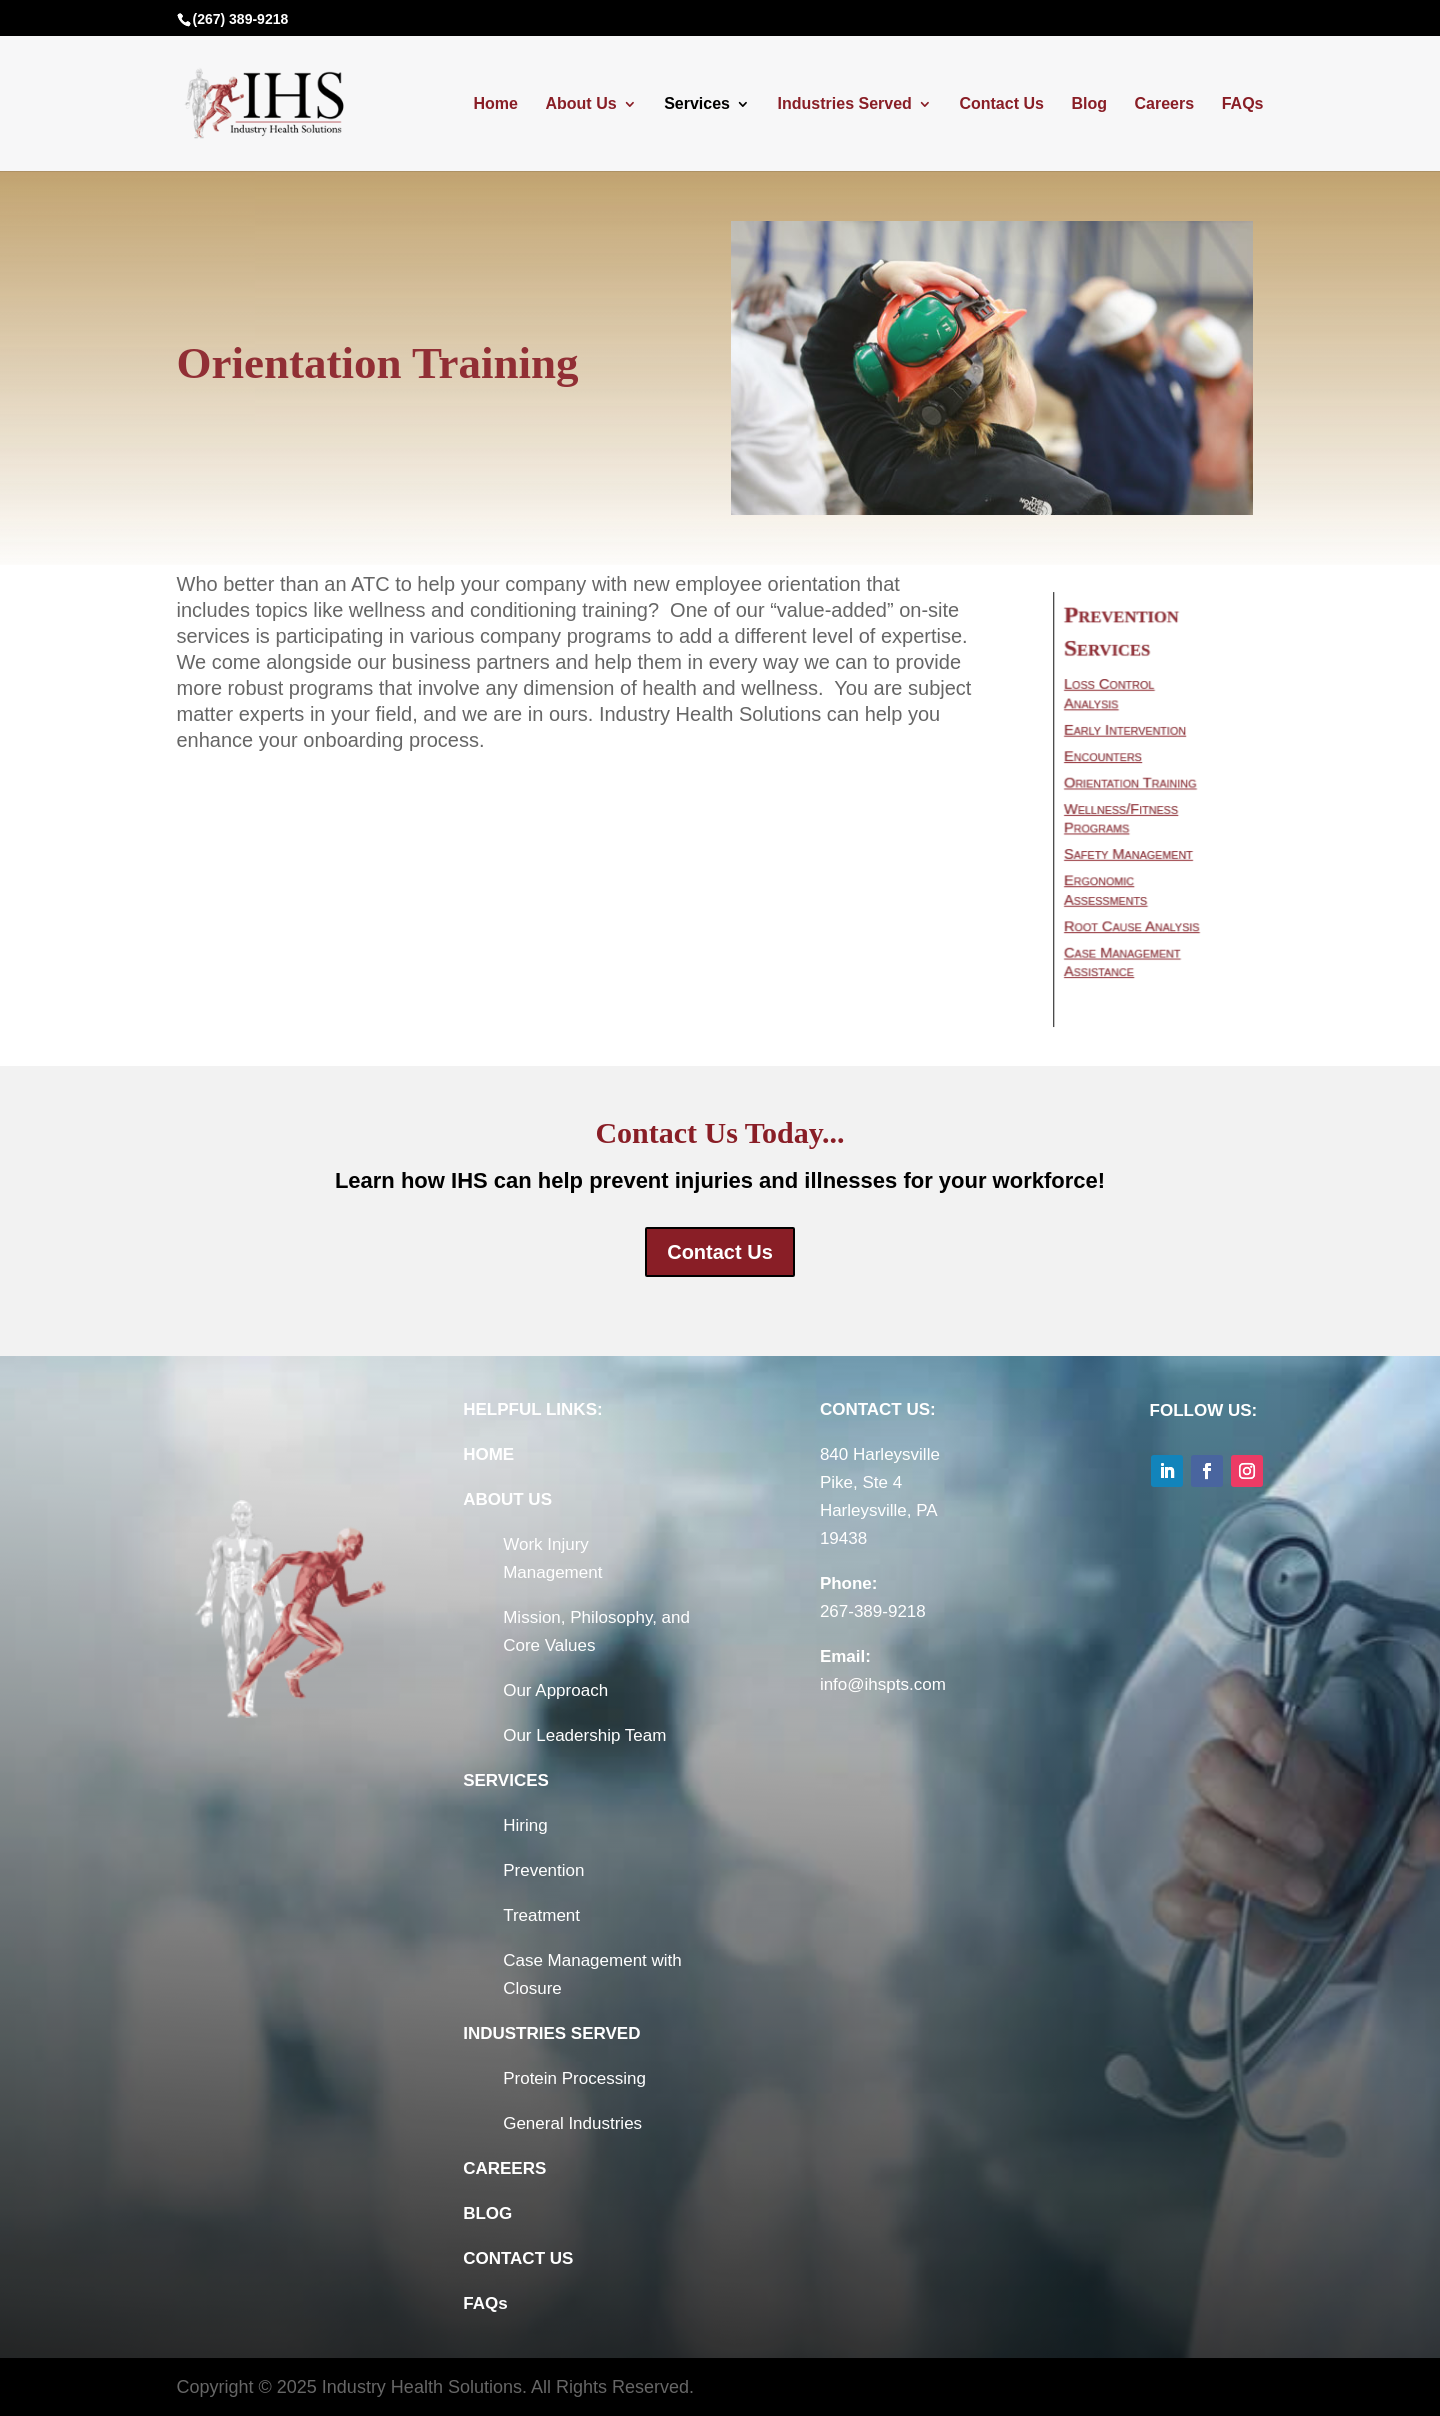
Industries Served (845, 104)
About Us (580, 104)
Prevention (543, 1870)
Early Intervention (1128, 737)
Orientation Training (1133, 784)
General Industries (572, 2123)
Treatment (541, 1915)
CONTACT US (518, 2258)
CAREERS (504, 2168)
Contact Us (1001, 104)
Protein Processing (574, 2078)
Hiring (525, 1825)
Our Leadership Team (584, 1735)
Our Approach (555, 1690)
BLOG (487, 2213)
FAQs (1243, 104)
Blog (1089, 104)
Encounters (1109, 761)
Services (697, 104)
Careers (1165, 104)
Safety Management (1131, 849)
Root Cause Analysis (1134, 913)
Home (495, 104)
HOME (488, 1454)
